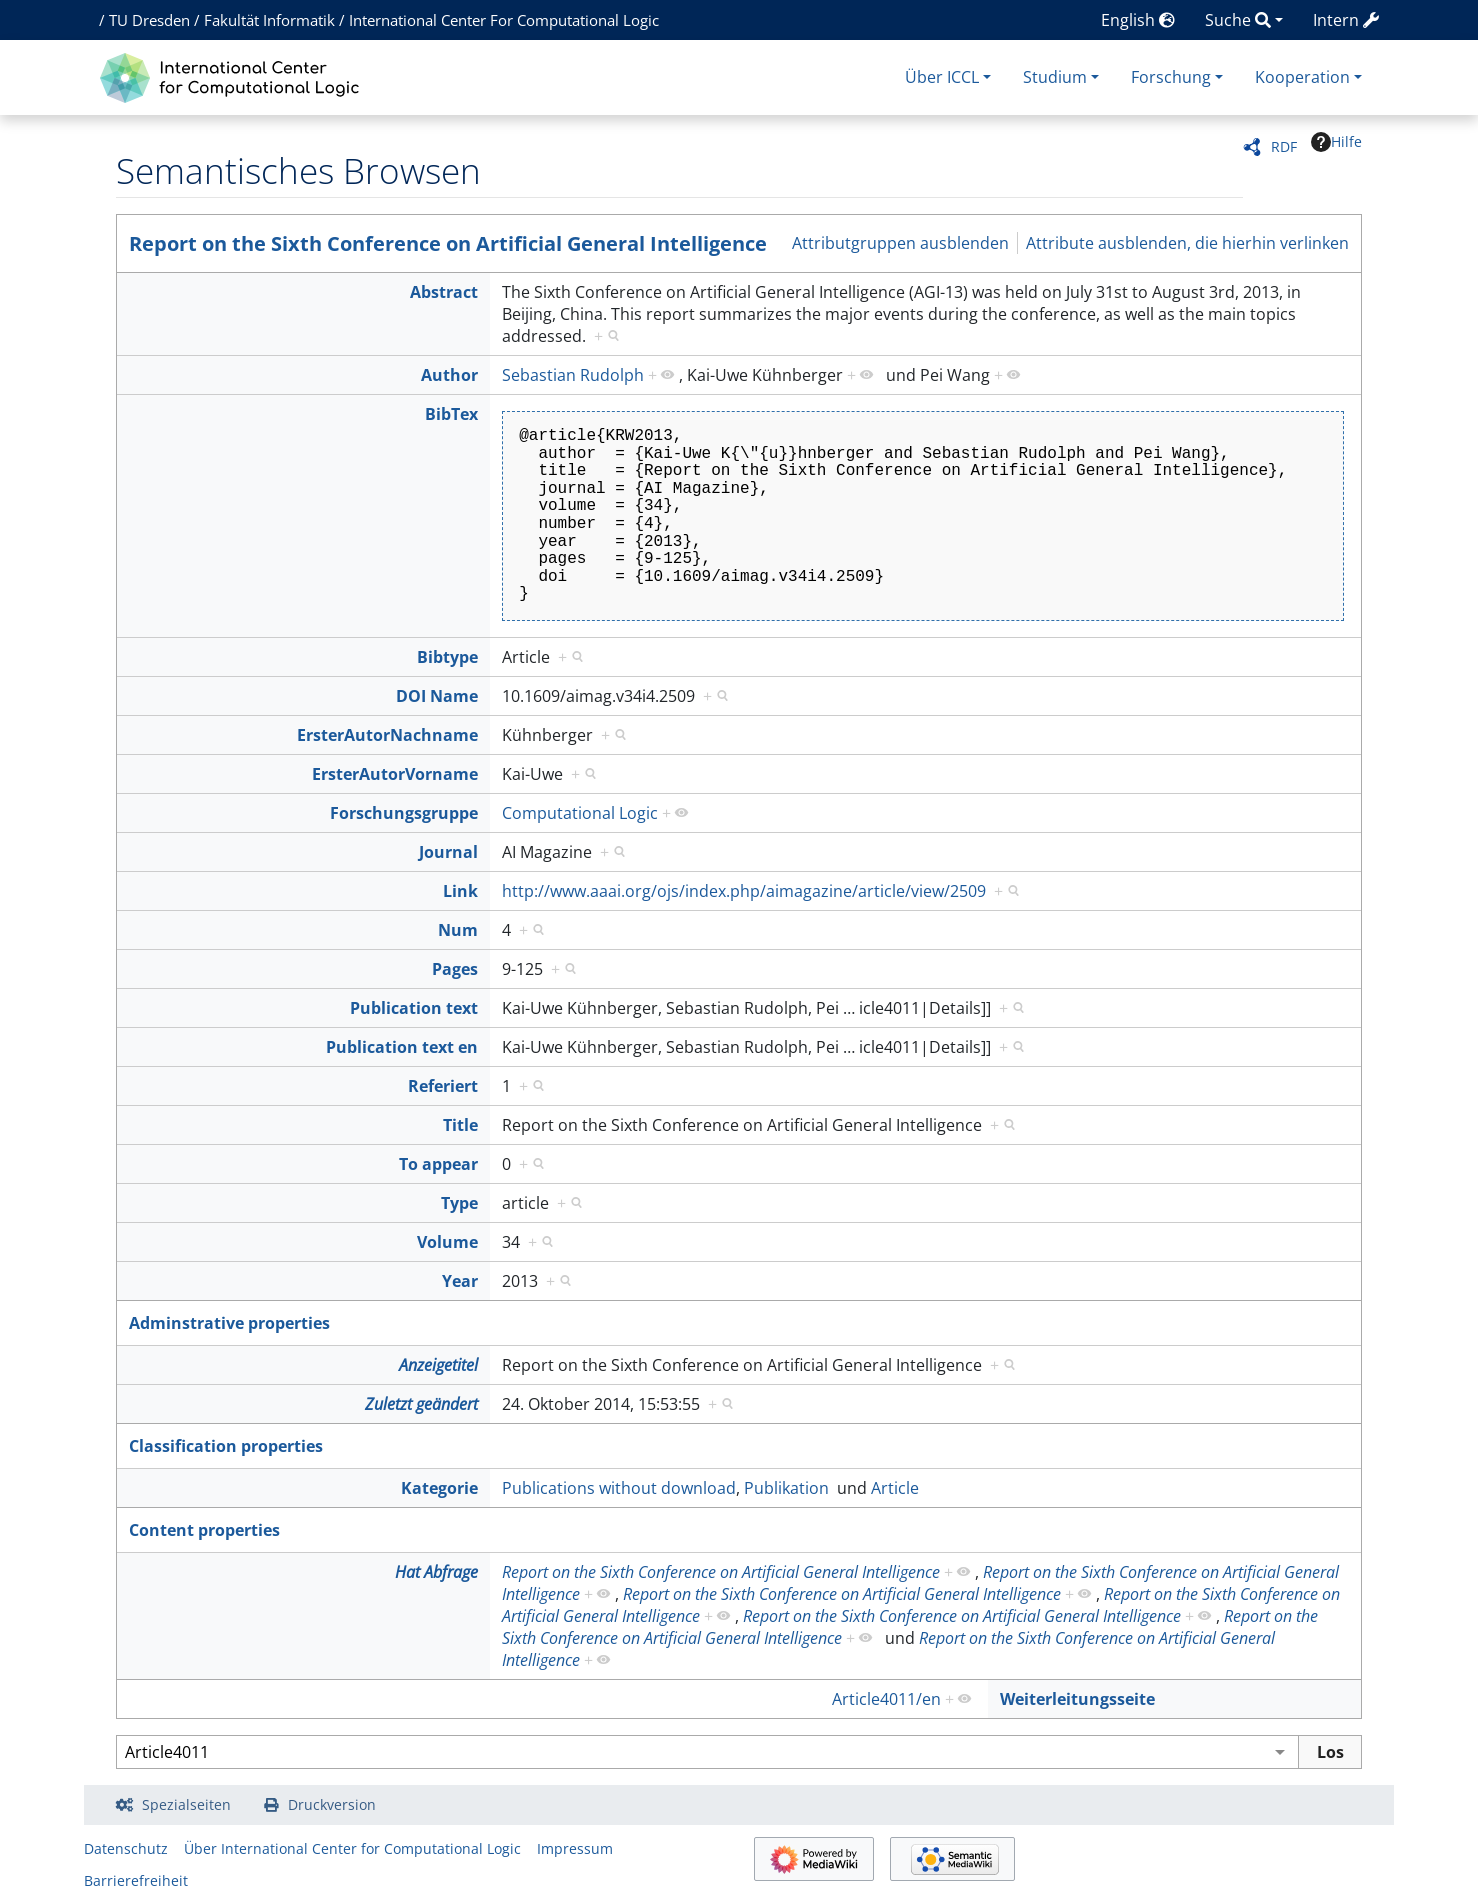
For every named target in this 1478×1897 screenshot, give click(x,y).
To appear (438, 1164)
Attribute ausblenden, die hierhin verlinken (1187, 243)
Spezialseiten (186, 1804)
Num (458, 930)
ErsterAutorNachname (387, 735)
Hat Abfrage (436, 1572)
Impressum (575, 1848)
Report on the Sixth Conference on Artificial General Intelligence (448, 243)
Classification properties (226, 1446)
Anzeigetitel (438, 1365)
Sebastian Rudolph (573, 375)
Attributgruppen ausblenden (900, 243)
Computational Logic (580, 813)
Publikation (786, 1488)
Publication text (414, 1008)
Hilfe (1336, 142)
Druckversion (332, 1804)
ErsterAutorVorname (395, 774)
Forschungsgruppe (404, 813)
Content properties (204, 1530)
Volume (447, 1242)
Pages (455, 969)
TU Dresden (149, 20)
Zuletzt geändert (421, 1404)
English (1138, 20)
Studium (1055, 77)
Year (460, 1281)
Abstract (444, 292)
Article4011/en (886, 1699)
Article (895, 1488)
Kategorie (439, 1488)
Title (460, 1125)
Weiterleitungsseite (1077, 1699)
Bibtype (447, 657)
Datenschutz (126, 1848)
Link (460, 891)
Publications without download (619, 1488)
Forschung (1171, 77)
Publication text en (402, 1047)
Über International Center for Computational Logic (352, 1848)
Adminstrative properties (229, 1323)
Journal (448, 852)
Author (449, 375)
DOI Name (437, 696)
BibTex (451, 414)
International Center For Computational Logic (504, 20)
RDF (1284, 146)
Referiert (443, 1086)
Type (459, 1203)
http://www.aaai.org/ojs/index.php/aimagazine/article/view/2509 (744, 891)
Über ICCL (942, 77)
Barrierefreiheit (136, 1880)
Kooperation (1302, 77)
